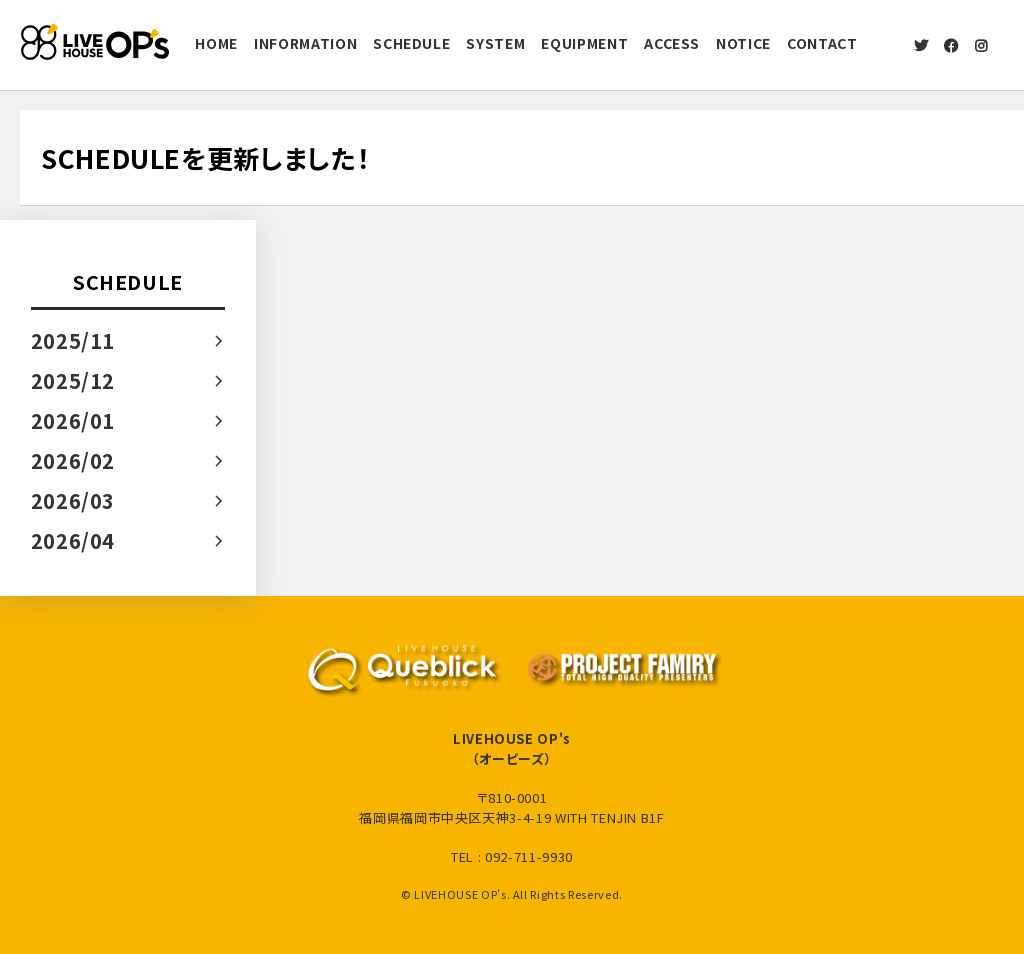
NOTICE (743, 43)
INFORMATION (305, 43)
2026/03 (73, 500)
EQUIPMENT (584, 43)
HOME (216, 43)
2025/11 (73, 340)
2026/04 (73, 540)
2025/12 (73, 380)
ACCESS (672, 43)
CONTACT (822, 43)
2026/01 (73, 420)
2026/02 (73, 460)
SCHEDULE (411, 43)
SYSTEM (495, 43)
